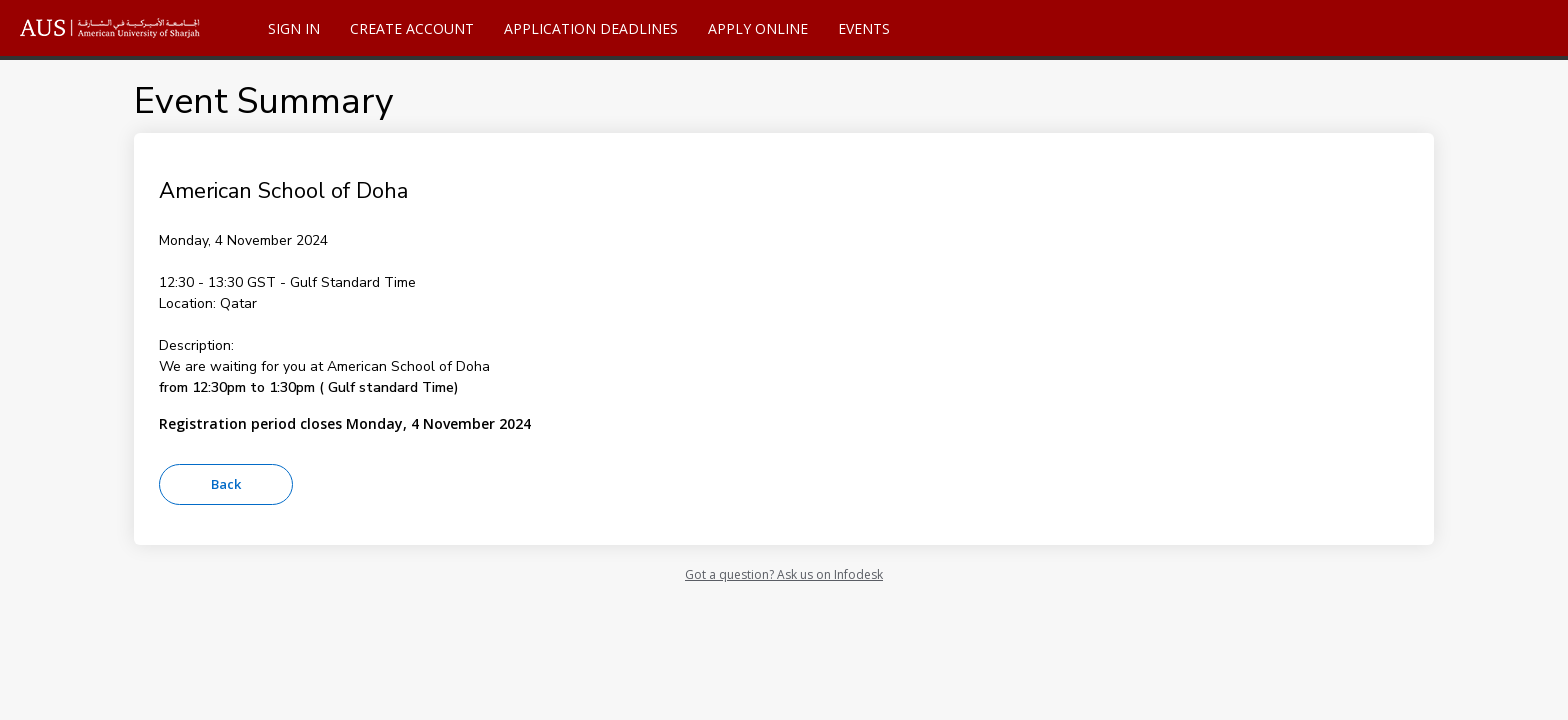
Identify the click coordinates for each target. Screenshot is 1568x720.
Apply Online (758, 28)
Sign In (294, 28)
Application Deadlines (591, 28)
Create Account (412, 28)
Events (864, 28)
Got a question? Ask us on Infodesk (784, 574)
